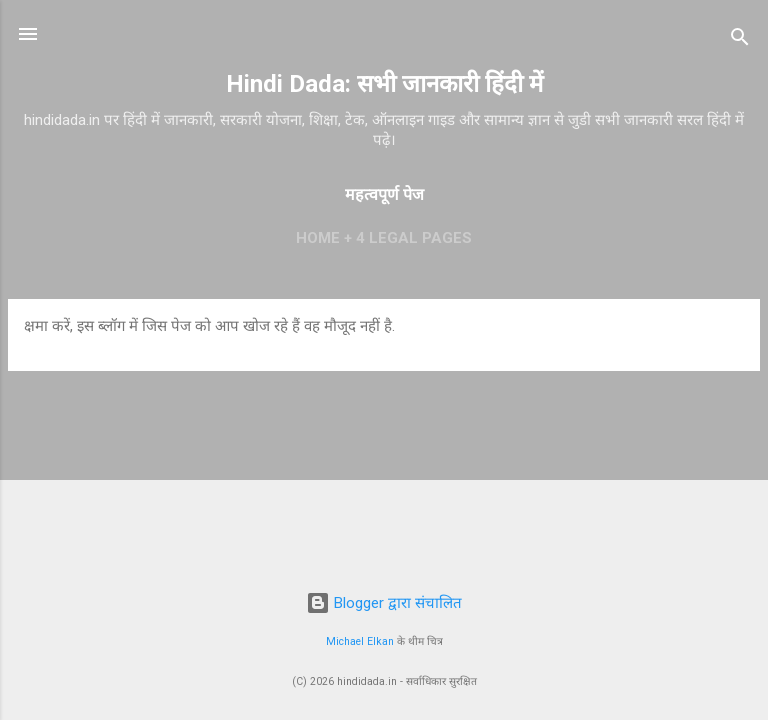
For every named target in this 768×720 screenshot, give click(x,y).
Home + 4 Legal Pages (384, 238)
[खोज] (740, 40)
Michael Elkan (360, 641)
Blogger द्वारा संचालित (384, 603)
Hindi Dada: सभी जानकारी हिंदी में (384, 84)
